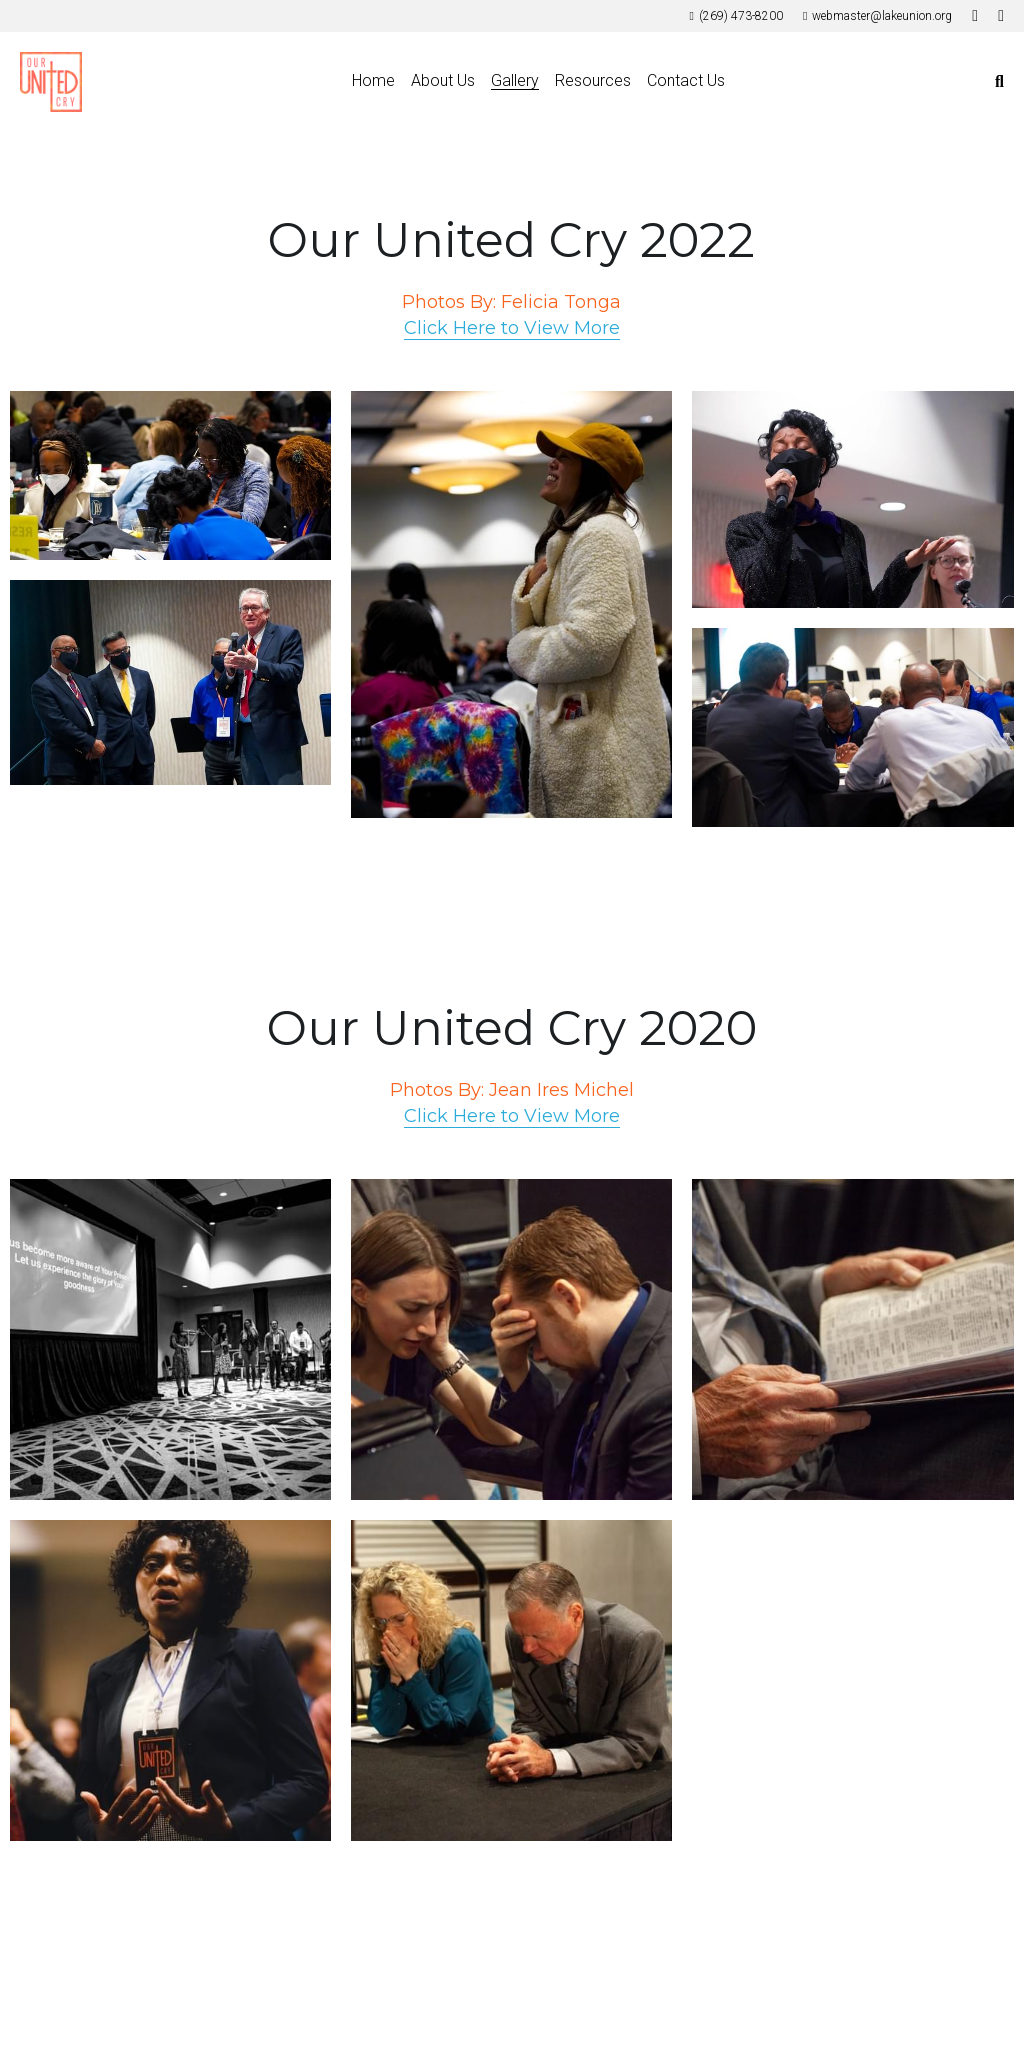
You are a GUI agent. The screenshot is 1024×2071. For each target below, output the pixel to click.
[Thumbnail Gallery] (170, 475)
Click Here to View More (512, 328)
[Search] (999, 82)
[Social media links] (975, 16)
